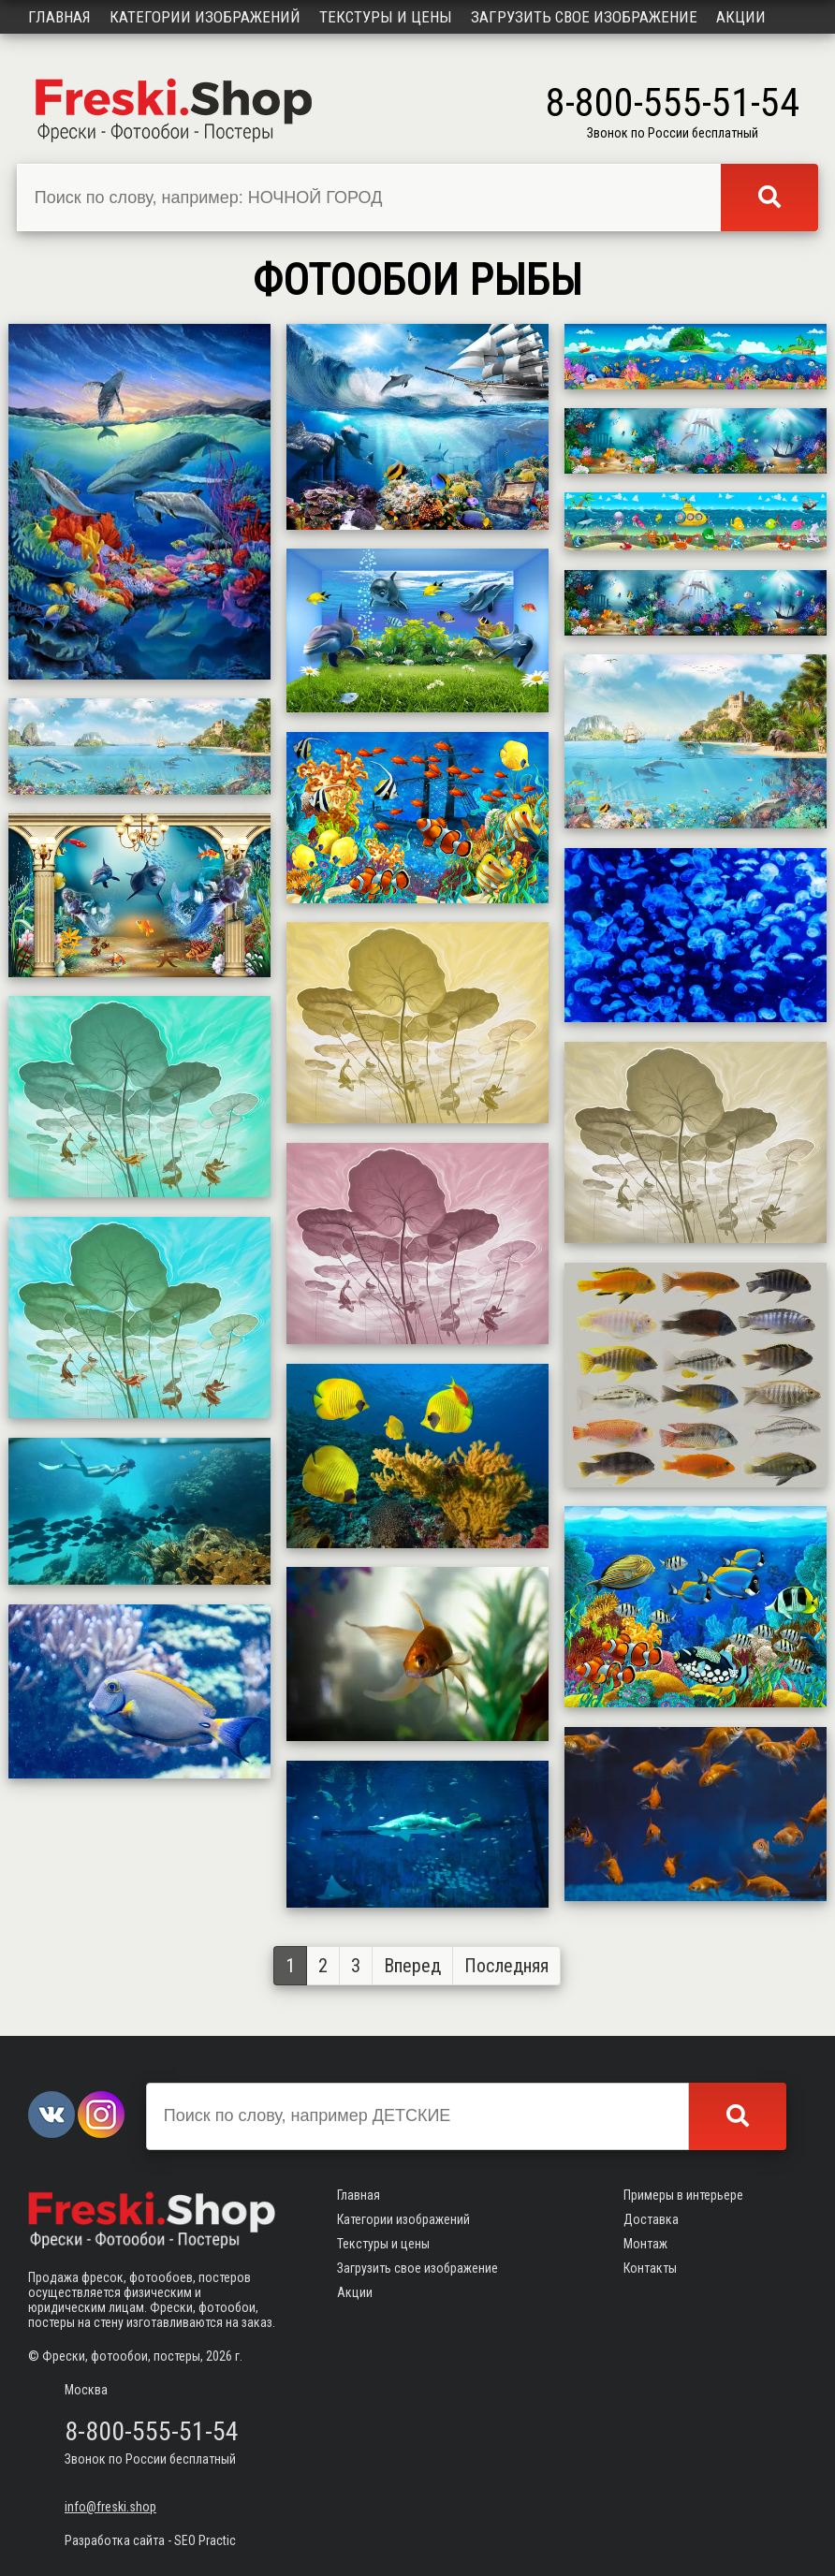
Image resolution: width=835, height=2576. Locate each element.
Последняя (506, 1965)
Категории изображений (205, 16)
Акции (741, 16)
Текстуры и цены (385, 16)
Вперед (412, 1965)
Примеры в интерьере (683, 2195)
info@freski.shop (110, 2506)
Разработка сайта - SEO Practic (150, 2540)
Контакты (650, 2268)
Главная (59, 16)
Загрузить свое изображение (584, 16)
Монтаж (645, 2243)
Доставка (651, 2219)
